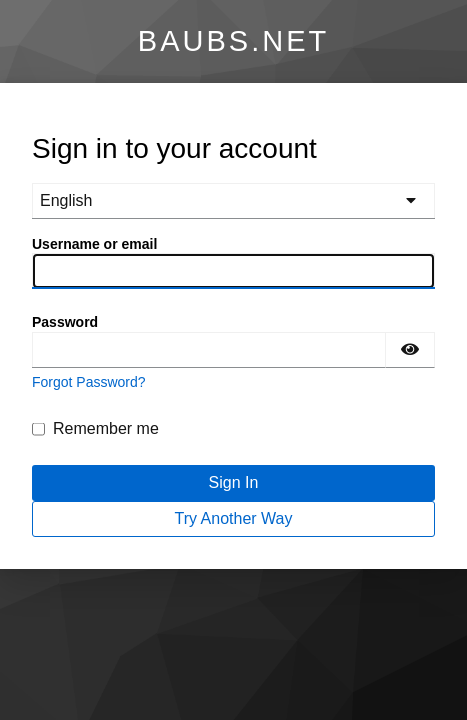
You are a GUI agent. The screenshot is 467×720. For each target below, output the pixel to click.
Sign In (234, 482)
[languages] (233, 201)
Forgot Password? (89, 382)
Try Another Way (234, 518)
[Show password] (410, 350)
